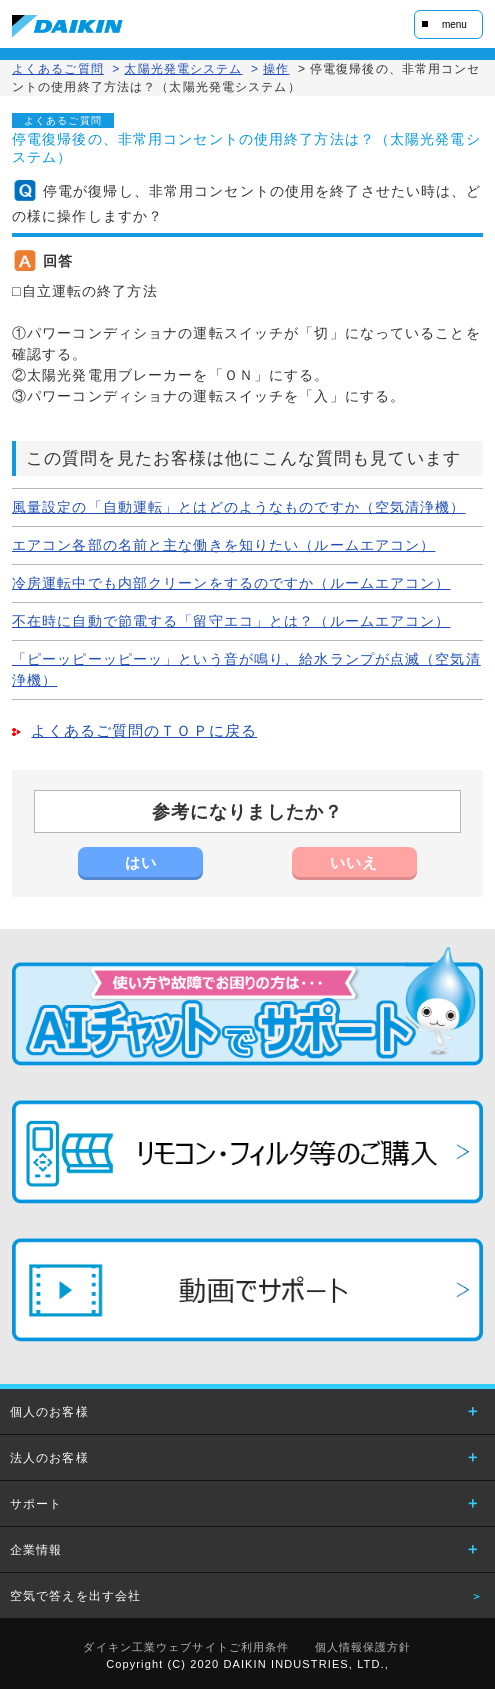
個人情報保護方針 (363, 1647)
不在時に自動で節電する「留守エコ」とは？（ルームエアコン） (231, 621)
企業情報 (36, 1550)
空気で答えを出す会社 (75, 1596)
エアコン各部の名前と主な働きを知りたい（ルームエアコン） (223, 545)
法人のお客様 (49, 1458)
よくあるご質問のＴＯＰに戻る (144, 731)
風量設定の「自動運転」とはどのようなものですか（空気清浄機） (239, 507)
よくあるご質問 (58, 69)
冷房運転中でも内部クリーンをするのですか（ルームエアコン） (231, 583)
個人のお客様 (49, 1412)
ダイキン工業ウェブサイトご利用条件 (186, 1647)
